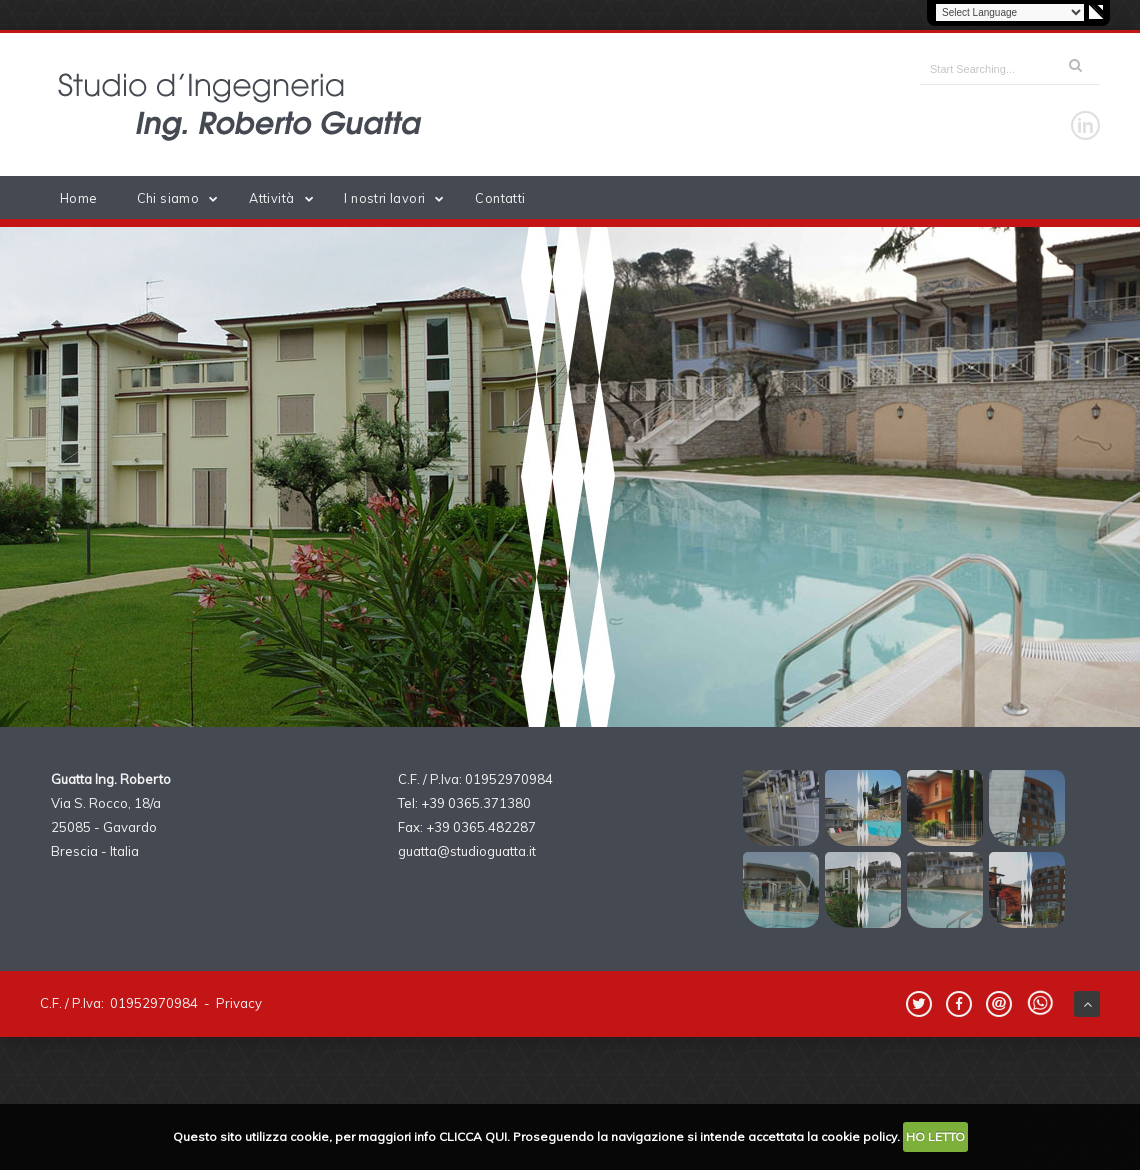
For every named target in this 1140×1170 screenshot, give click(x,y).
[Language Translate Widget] (1010, 12)
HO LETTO (935, 1136)
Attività (285, 198)
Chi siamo (181, 198)
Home (78, 198)
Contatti (500, 198)
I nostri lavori (397, 198)
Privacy (239, 1003)
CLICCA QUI (473, 1136)
